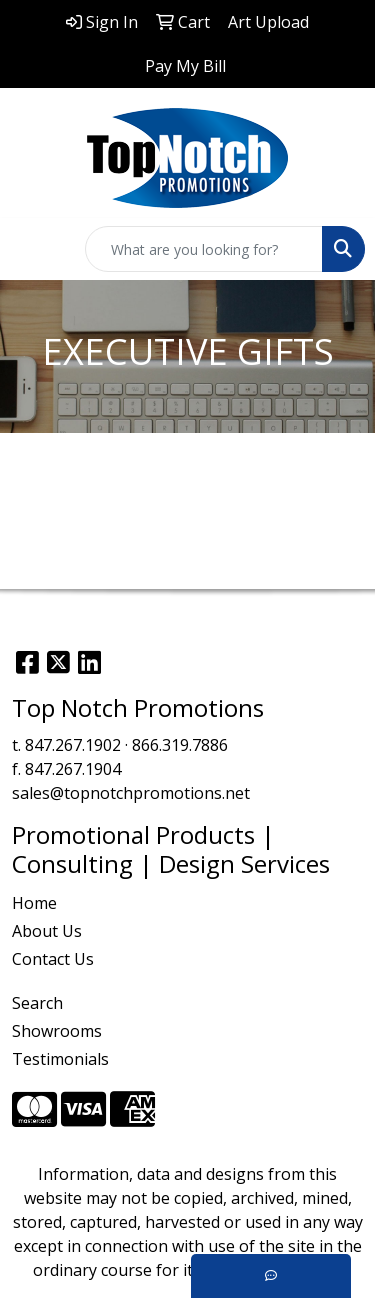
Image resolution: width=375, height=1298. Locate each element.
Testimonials (60, 1059)
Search (37, 1003)
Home (34, 903)
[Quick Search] (204, 249)
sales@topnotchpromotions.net (131, 793)
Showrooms (57, 1031)
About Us (47, 931)
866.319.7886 (180, 745)
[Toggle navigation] (31, 249)
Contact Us (53, 959)
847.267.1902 (73, 745)
